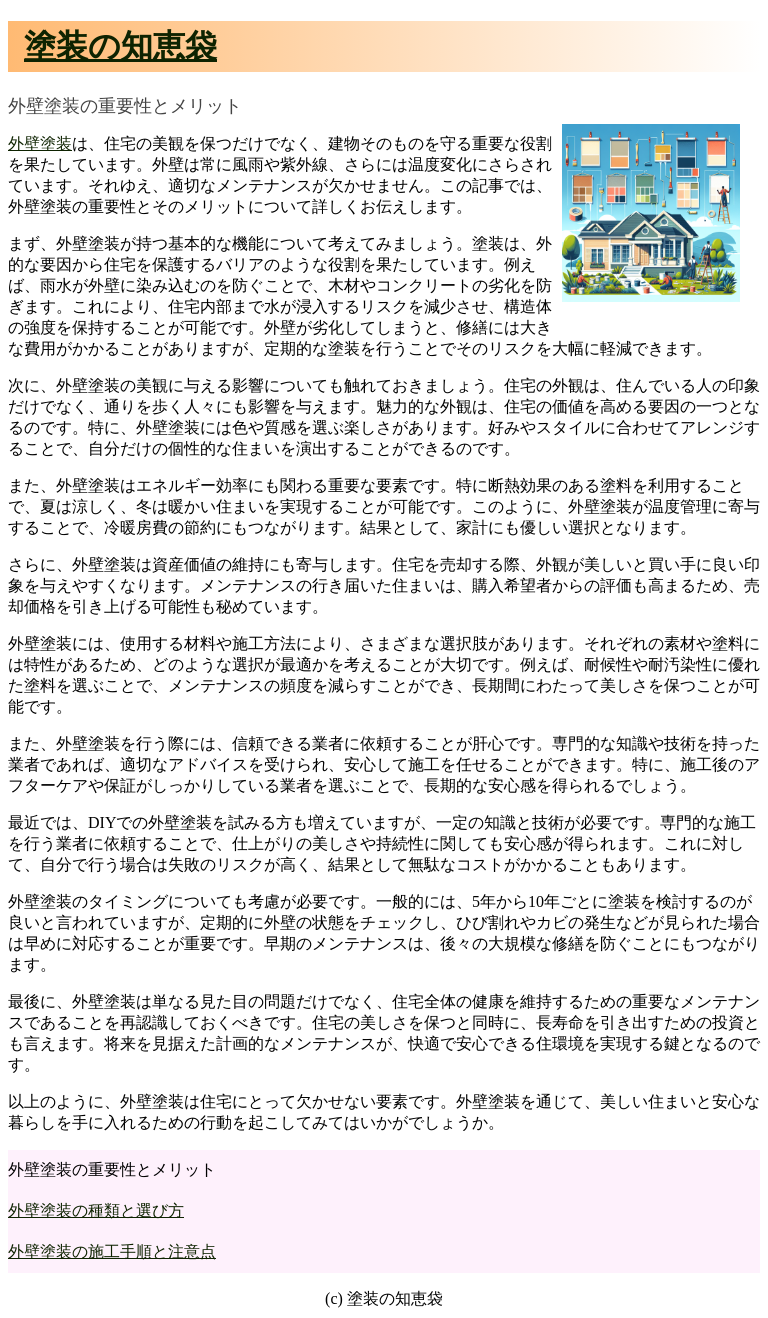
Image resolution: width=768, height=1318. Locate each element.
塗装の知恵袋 (120, 46)
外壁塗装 (40, 143)
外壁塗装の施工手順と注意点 (112, 1251)
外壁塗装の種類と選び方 (96, 1210)
